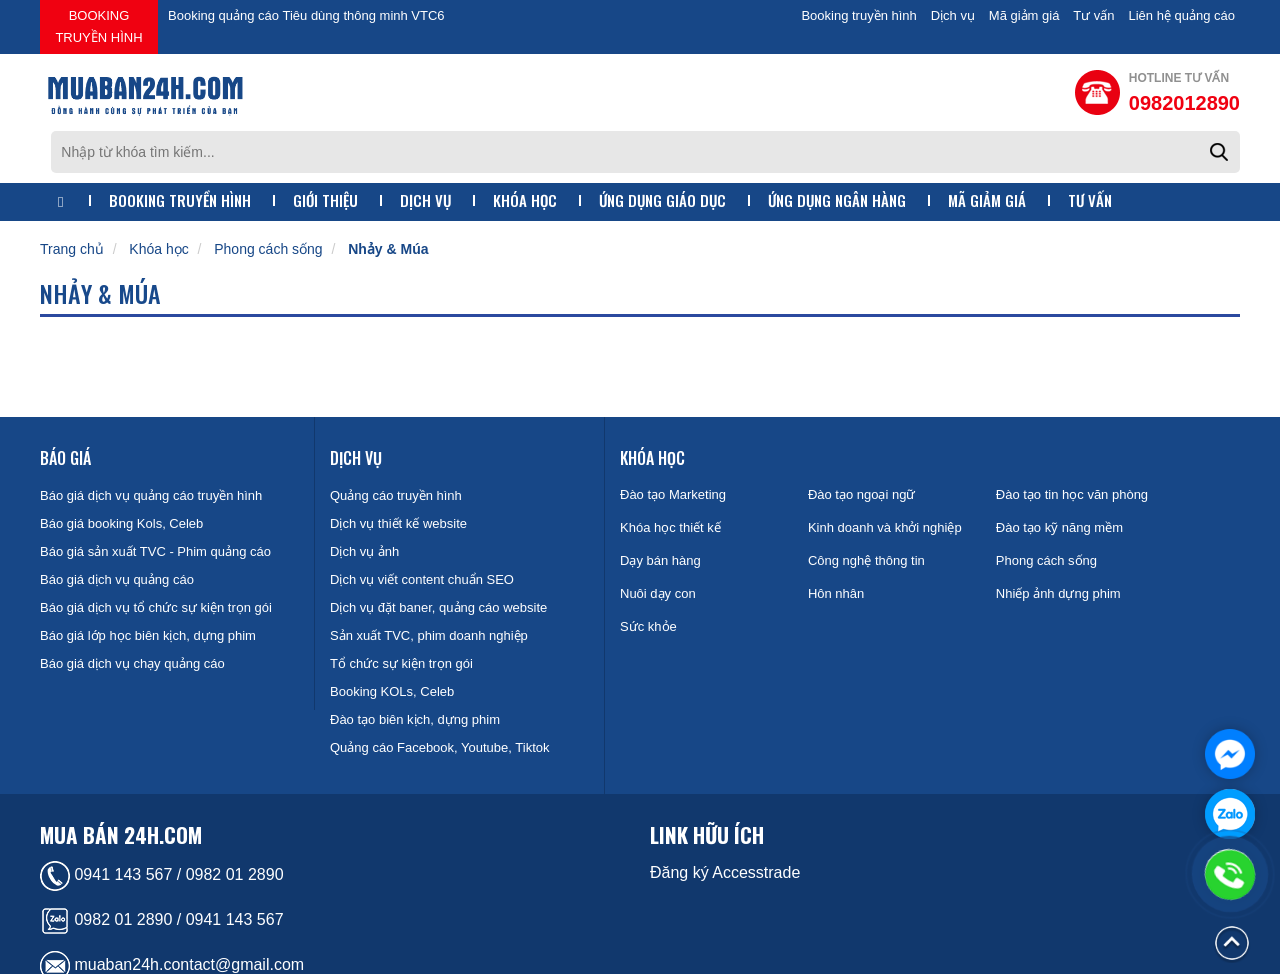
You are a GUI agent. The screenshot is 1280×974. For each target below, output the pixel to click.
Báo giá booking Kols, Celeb (121, 471)
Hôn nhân (836, 541)
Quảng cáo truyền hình (396, 443)
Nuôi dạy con (658, 541)
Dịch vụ (953, 15)
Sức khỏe (648, 574)
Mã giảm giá (1024, 15)
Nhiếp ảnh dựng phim (1058, 541)
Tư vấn (1093, 15)
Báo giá (65, 406)
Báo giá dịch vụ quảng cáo (117, 527)
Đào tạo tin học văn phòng (1072, 442)
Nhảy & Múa (388, 197)
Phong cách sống (268, 197)
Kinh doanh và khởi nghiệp (885, 475)
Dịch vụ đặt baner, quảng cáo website (438, 555)
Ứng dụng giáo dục (662, 148)
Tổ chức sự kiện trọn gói (401, 611)
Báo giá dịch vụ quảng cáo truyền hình (151, 443)
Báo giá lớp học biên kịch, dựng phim (148, 583)
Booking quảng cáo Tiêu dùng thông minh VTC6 (306, 15)
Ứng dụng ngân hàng (837, 148)
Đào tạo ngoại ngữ (862, 442)
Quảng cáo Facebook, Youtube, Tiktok (439, 695)
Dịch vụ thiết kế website (398, 471)
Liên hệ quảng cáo (1181, 15)
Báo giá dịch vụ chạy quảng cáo (132, 611)
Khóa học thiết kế (670, 475)
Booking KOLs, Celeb (392, 639)
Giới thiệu (325, 148)
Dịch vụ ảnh (364, 499)
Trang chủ (72, 197)
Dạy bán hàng (660, 508)
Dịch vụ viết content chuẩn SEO (422, 527)
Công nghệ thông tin (866, 508)
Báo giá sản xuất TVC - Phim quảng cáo (155, 499)
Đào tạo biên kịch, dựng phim (415, 667)
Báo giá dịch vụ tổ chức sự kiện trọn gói (156, 555)
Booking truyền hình (98, 26)
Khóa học (525, 148)
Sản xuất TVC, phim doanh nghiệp (429, 583)
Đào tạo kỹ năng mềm (1059, 475)
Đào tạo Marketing (673, 442)
